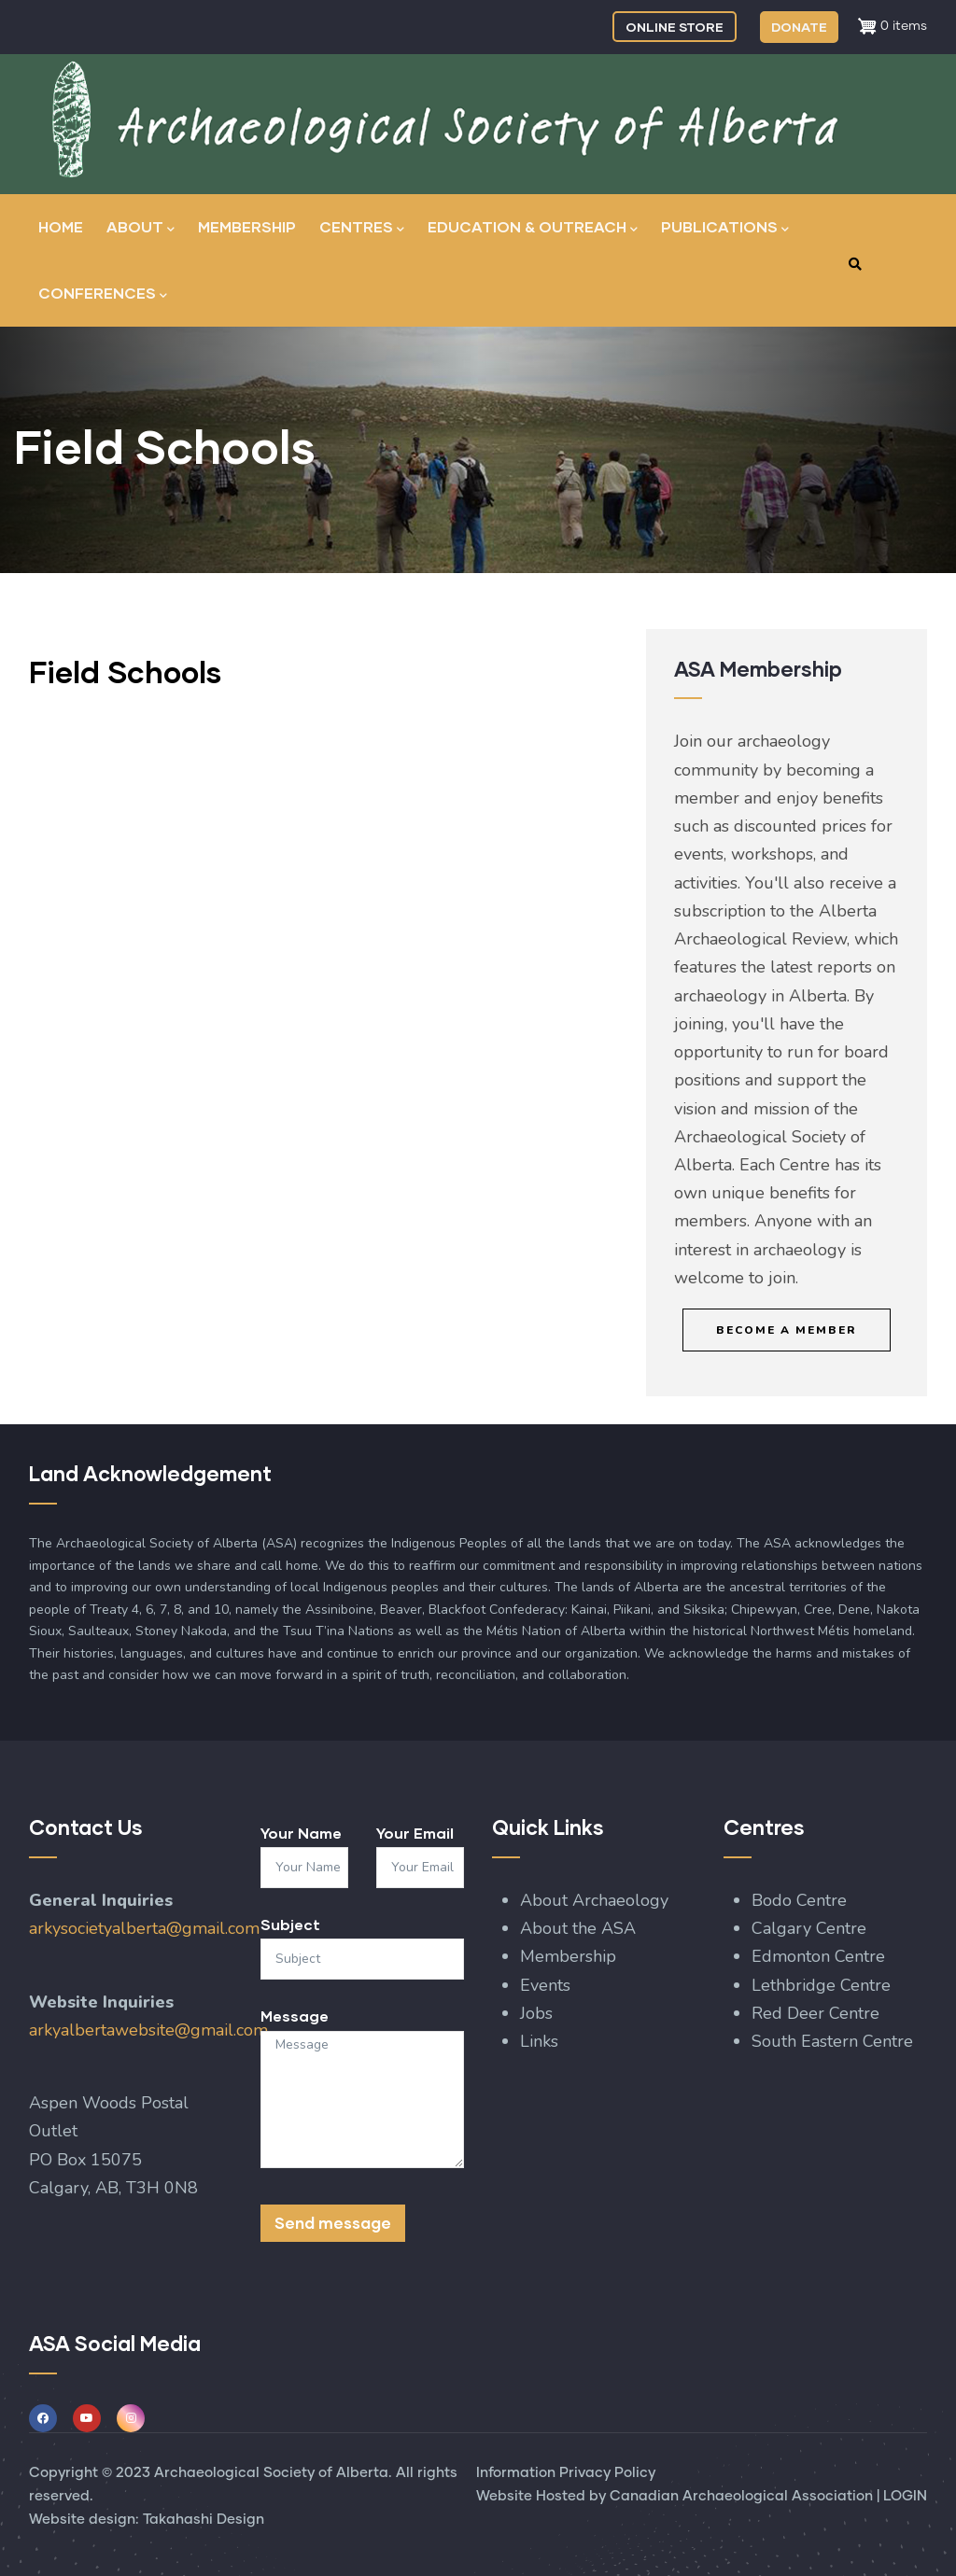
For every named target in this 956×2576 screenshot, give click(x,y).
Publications (725, 228)
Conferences (102, 294)
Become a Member (786, 1330)
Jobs (536, 2013)
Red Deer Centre (818, 2013)
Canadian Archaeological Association (741, 2496)
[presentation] (402, 2311)
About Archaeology (594, 1900)
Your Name (301, 1832)
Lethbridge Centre (823, 1985)
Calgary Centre (811, 1928)
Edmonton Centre (818, 1956)
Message (294, 2015)
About (140, 228)
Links (539, 2041)
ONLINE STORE (675, 27)
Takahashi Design (203, 2520)
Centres (361, 228)
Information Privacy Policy (565, 2473)
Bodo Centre (799, 1900)
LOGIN (905, 2496)
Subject (290, 1924)
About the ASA (578, 1928)
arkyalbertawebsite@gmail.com (148, 2030)
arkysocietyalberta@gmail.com (144, 1928)
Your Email (415, 1832)
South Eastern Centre (835, 2041)
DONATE (799, 27)
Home (60, 226)
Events (545, 1985)
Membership (247, 226)
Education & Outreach (533, 228)
